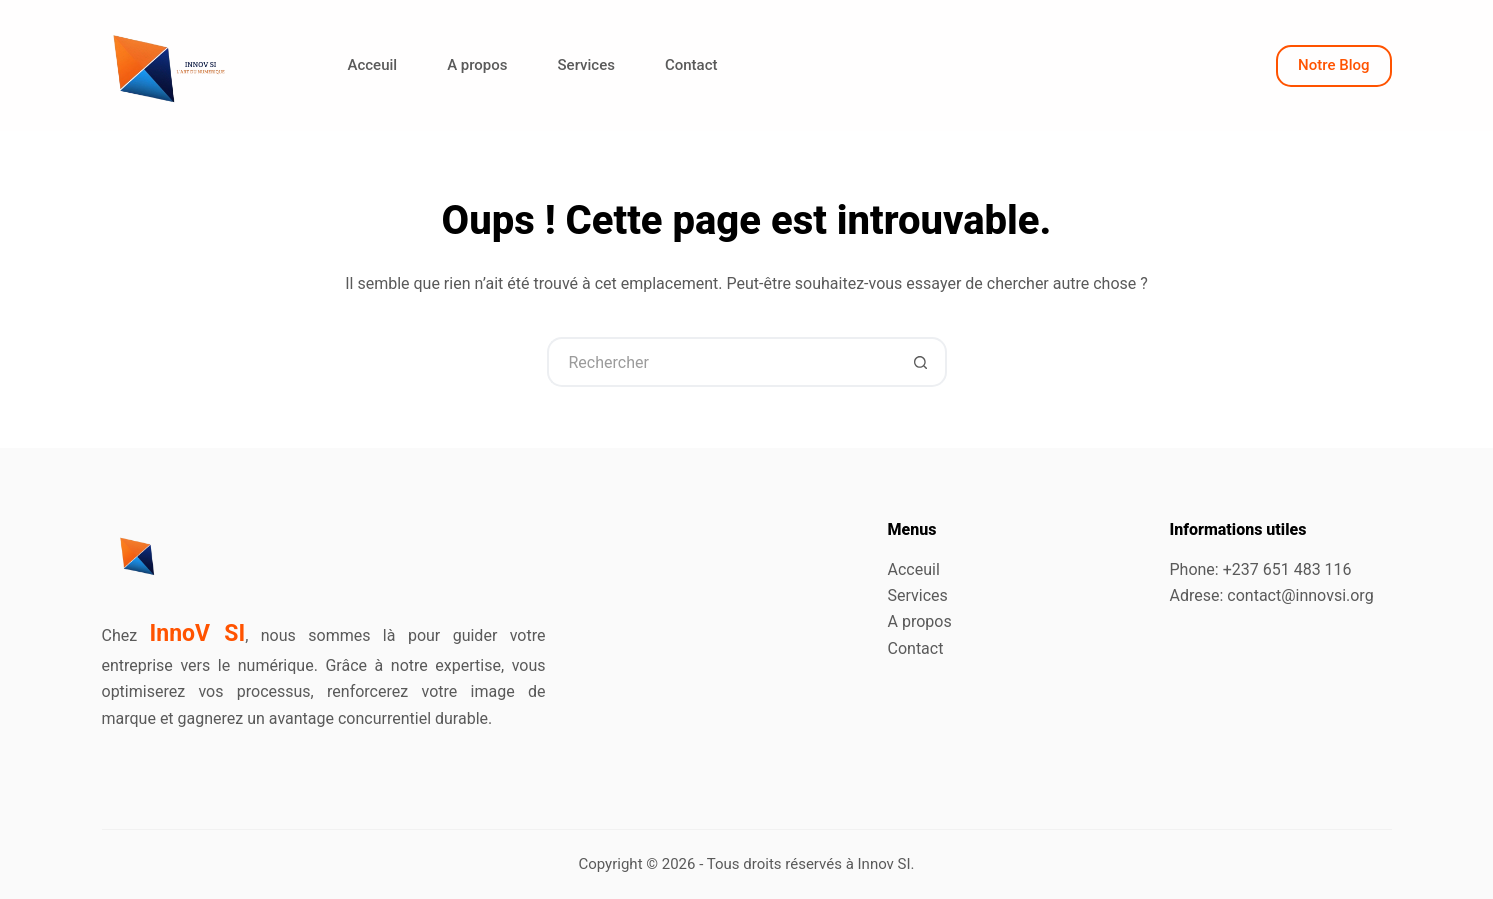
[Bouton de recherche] (922, 362)
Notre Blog (1333, 65)
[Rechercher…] (722, 362)
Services (586, 65)
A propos (477, 65)
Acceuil (373, 65)
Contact (691, 65)
